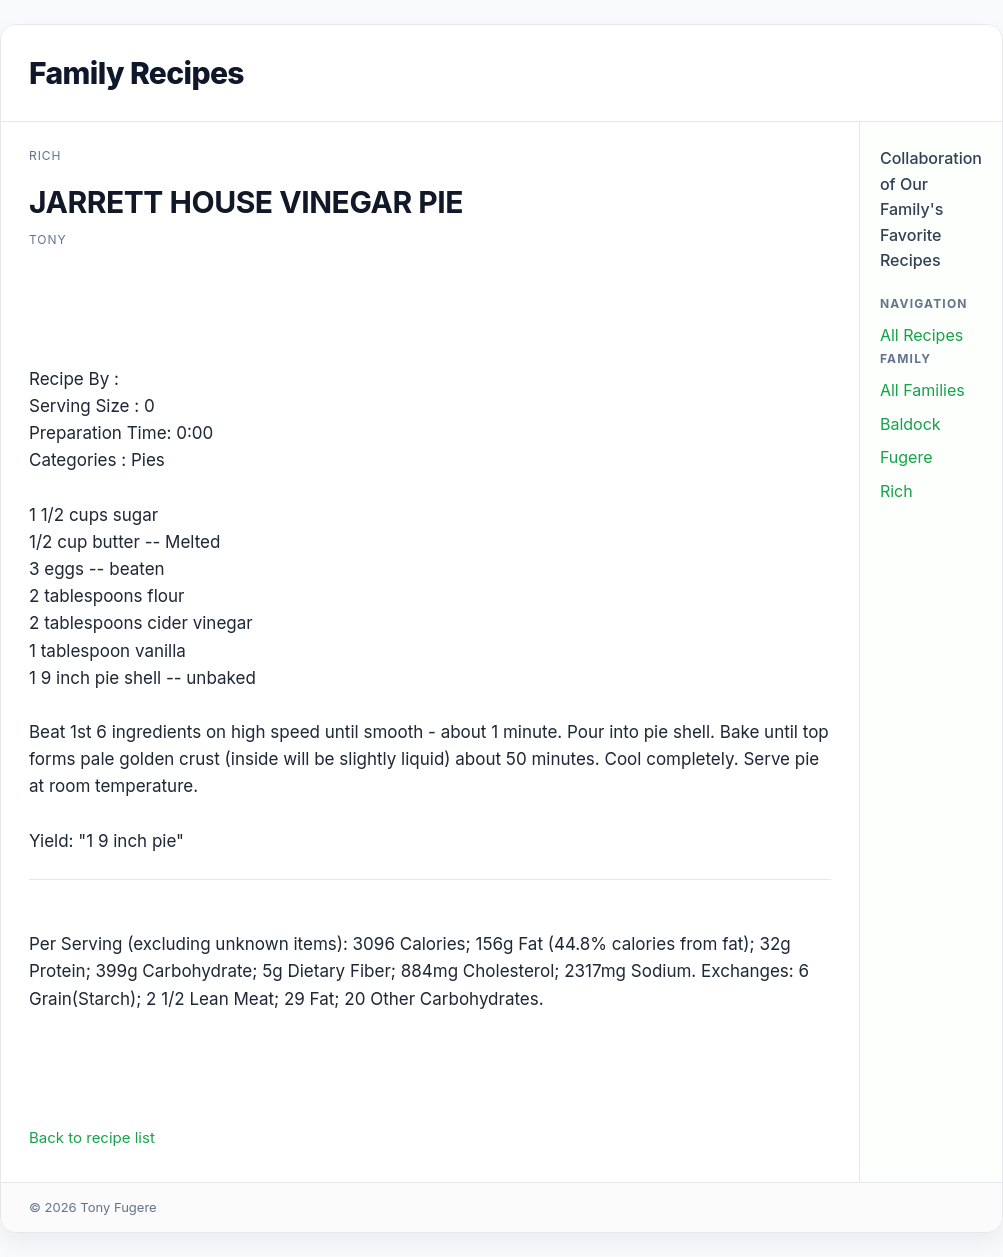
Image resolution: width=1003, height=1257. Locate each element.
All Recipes (921, 335)
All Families (922, 390)
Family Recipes (136, 73)
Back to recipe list (92, 1137)
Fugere (906, 457)
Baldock (910, 424)
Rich (896, 491)
